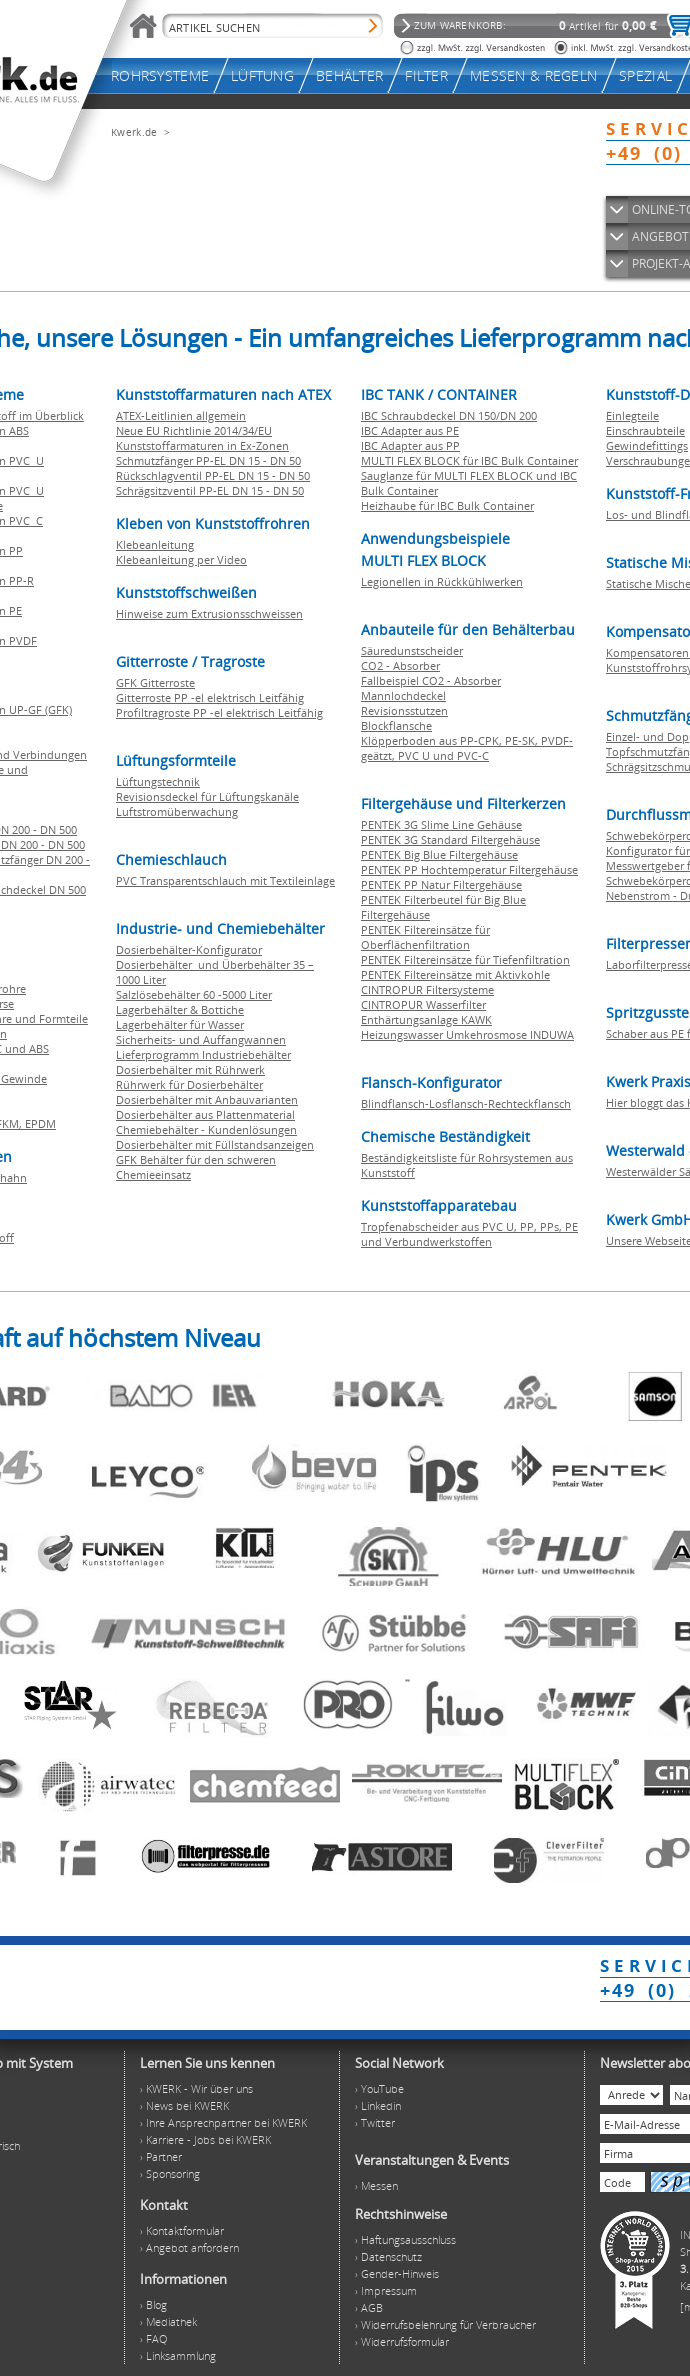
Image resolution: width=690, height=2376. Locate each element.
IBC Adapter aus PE (410, 430)
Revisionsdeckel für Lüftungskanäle (207, 796)
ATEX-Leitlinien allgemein (181, 415)
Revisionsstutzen (404, 710)
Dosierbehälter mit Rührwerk (190, 1069)
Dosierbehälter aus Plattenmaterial (205, 1114)
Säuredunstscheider (412, 650)
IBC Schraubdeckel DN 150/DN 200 (449, 415)
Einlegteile (632, 415)
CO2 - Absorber (400, 665)
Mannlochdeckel (403, 695)
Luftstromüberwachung (177, 811)
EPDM (40, 1123)
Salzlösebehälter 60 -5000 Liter (194, 994)
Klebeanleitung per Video (181, 559)
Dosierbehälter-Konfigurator (189, 949)
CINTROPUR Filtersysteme (427, 989)
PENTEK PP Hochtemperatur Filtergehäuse (469, 869)
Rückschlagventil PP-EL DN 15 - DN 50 (213, 475)
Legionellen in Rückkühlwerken (442, 581)
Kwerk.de (134, 132)
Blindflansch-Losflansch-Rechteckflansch (466, 1103)
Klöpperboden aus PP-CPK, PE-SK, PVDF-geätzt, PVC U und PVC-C (467, 748)
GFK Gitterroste (155, 682)
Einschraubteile (645, 430)
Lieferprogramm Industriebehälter (203, 1054)
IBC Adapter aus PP (410, 445)
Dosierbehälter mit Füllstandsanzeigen (215, 1144)
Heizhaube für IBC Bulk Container (447, 505)
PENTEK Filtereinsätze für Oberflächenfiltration (425, 937)
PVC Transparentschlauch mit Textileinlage (225, 880)
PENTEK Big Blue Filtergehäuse (439, 854)
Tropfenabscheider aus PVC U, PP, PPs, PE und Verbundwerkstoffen (469, 1234)
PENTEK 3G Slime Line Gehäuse (441, 824)
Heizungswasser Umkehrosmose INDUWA (467, 1034)
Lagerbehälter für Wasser (180, 1024)
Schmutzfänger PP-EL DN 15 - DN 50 (208, 460)
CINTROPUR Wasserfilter (423, 1004)
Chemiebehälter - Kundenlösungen (206, 1129)
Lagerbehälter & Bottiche (180, 1009)
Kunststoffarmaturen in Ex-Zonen (202, 445)
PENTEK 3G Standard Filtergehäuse (450, 839)
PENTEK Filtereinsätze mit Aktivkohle (455, 974)
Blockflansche (396, 725)
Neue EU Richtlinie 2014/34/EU (194, 430)
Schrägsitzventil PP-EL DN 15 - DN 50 (210, 490)
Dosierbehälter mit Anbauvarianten (207, 1099)
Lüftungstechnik (158, 781)
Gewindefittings (647, 445)
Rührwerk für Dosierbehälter (189, 1084)
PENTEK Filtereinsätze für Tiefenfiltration (465, 959)
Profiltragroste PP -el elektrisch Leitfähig (219, 712)
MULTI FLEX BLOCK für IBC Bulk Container (469, 460)
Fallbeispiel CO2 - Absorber (431, 680)
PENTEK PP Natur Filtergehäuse (441, 884)
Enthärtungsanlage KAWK (426, 1019)
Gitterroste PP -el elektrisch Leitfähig (210, 697)
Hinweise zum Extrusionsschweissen (209, 613)
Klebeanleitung (155, 544)
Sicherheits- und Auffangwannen (201, 1039)
